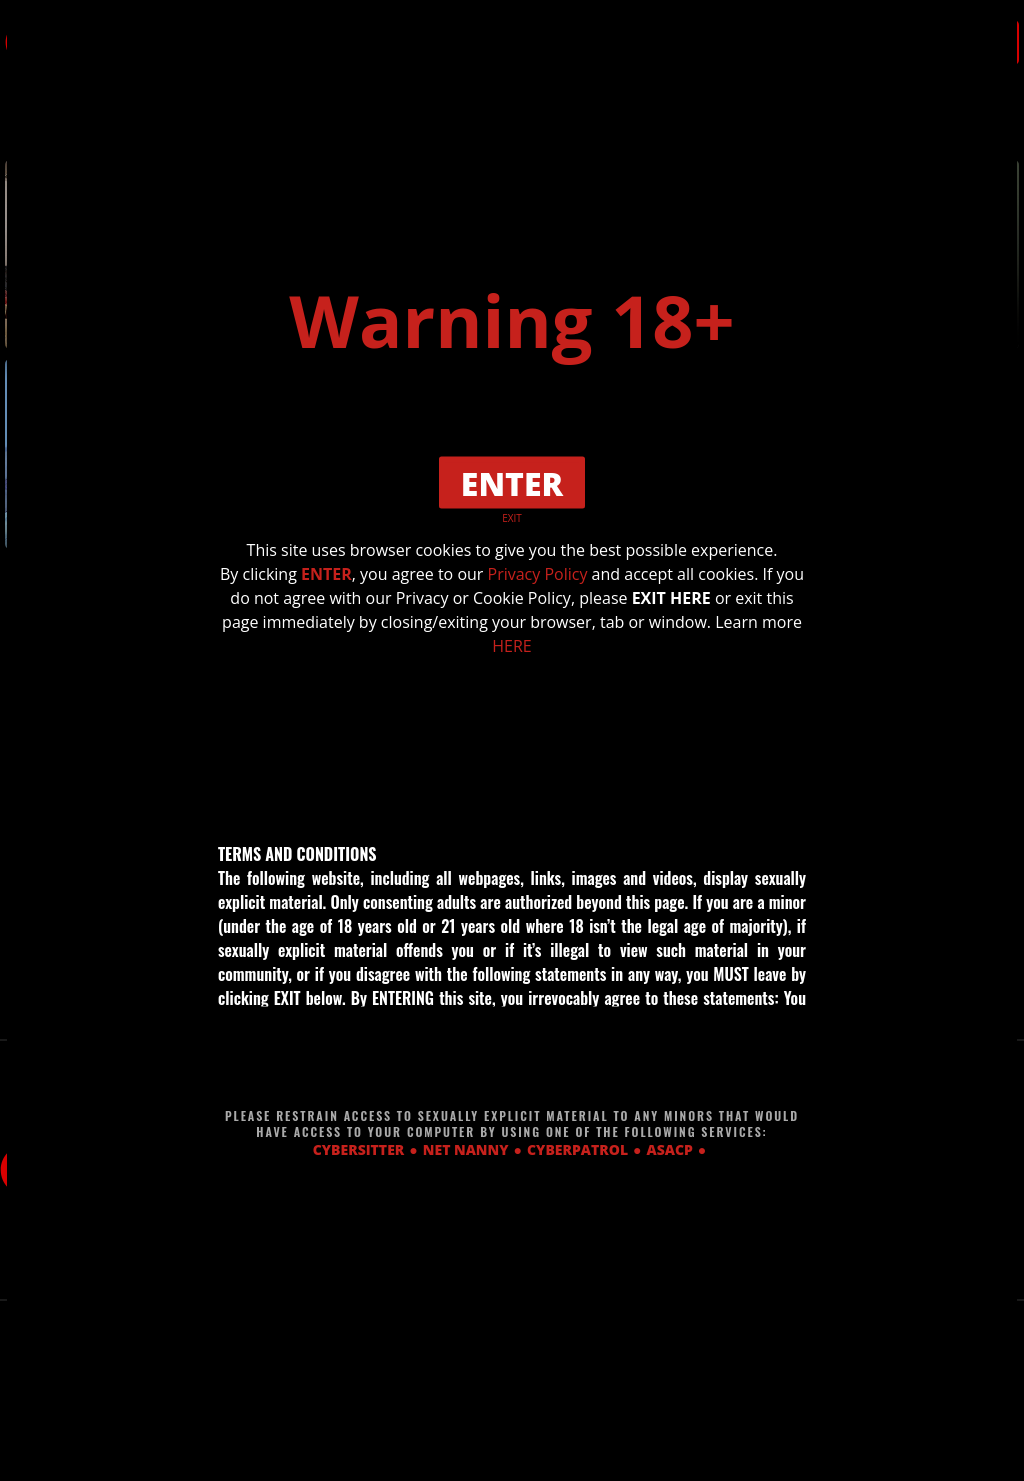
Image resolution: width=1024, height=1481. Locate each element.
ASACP (670, 1148)
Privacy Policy (538, 574)
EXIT (512, 518)
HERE (511, 646)
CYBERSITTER (359, 1148)
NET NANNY (466, 1148)
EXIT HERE (671, 598)
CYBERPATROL (577, 1148)
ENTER (326, 574)
